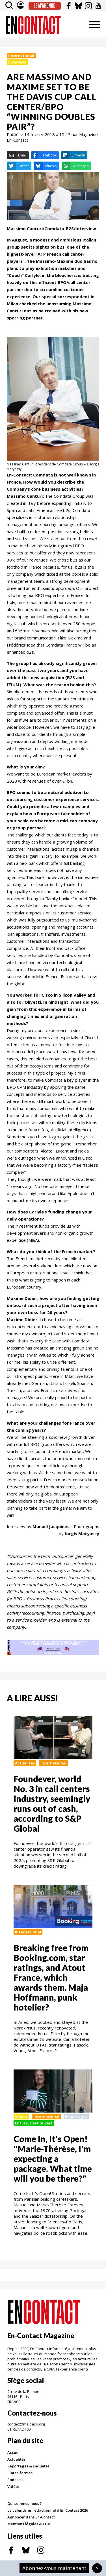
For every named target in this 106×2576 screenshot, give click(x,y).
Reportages (76, 2116)
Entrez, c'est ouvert (34, 2123)
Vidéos (13, 2486)
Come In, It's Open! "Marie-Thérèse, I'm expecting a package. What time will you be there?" (53, 2158)
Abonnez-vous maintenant (54, 2568)
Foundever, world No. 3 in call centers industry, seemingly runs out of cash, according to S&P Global (52, 1803)
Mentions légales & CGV (28, 2523)
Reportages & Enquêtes (28, 2466)
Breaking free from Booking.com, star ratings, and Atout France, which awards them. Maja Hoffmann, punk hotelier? (51, 1977)
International (21, 55)
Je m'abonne (44, 5)
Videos (21, 2116)
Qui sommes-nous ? (24, 2503)
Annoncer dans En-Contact (31, 2517)
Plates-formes (20, 2472)
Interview (17, 62)
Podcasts (15, 2479)
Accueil (14, 2452)
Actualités (25, 1763)
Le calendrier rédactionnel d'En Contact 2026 (47, 2510)
